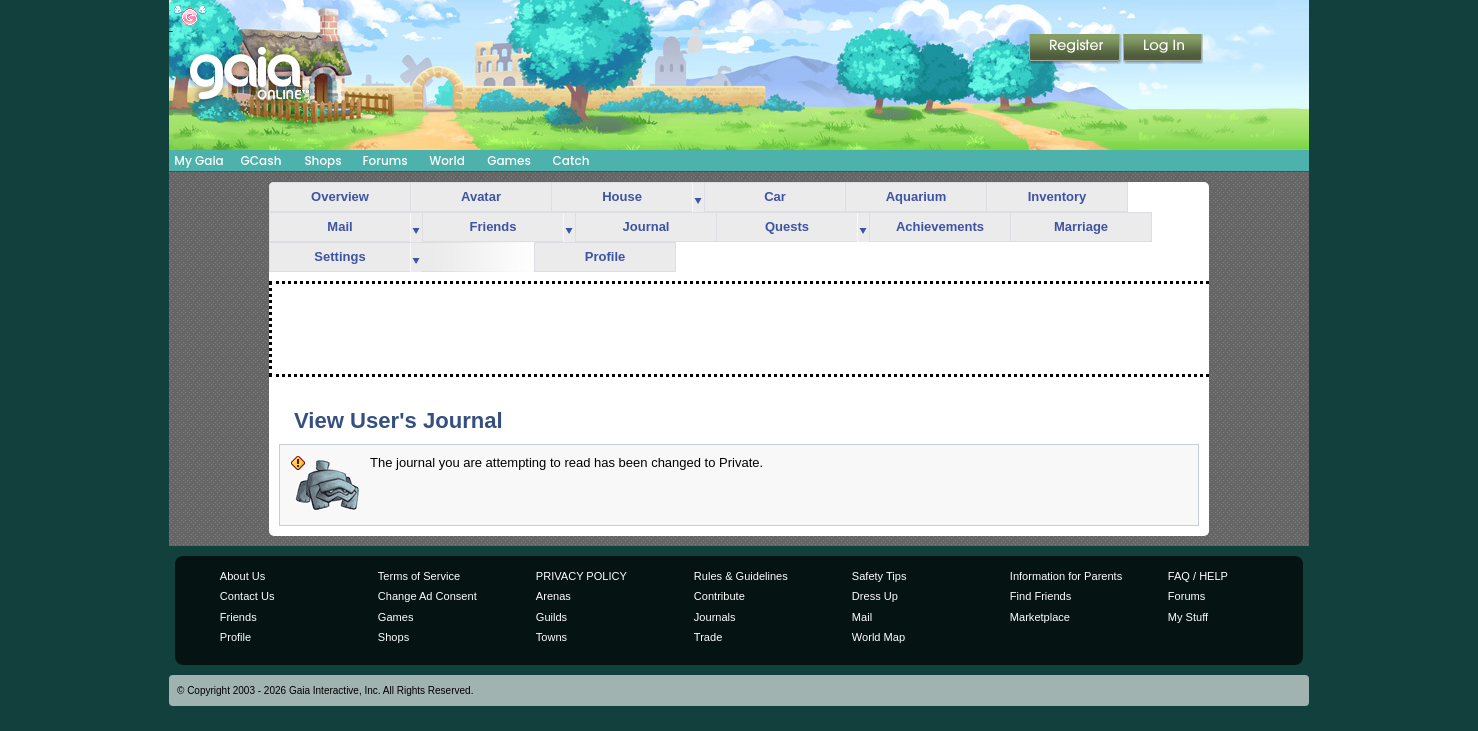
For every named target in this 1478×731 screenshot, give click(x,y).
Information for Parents (1066, 576)
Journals (715, 617)
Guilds (551, 617)
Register (1076, 49)
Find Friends (1040, 596)
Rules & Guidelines (741, 576)
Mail (339, 226)
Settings (339, 256)
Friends (493, 226)
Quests (787, 226)
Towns (551, 637)
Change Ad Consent (427, 596)
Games (509, 160)
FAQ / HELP (1198, 576)
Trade (708, 637)
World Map (878, 637)
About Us (242, 576)
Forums (384, 160)
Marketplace (1040, 617)
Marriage (1081, 226)
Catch (571, 160)
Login (1163, 49)
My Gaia (198, 160)
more (698, 197)
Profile (605, 256)
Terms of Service (419, 576)
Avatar (481, 196)
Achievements (940, 226)
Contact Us (247, 596)
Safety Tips (879, 576)
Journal (646, 226)
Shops (322, 160)
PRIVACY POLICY (581, 576)
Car (775, 196)
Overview (340, 196)
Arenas (553, 596)
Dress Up (875, 596)
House (622, 196)
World (447, 160)
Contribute (719, 596)
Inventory (1057, 196)
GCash (261, 160)
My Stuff (1188, 617)
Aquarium (916, 196)
